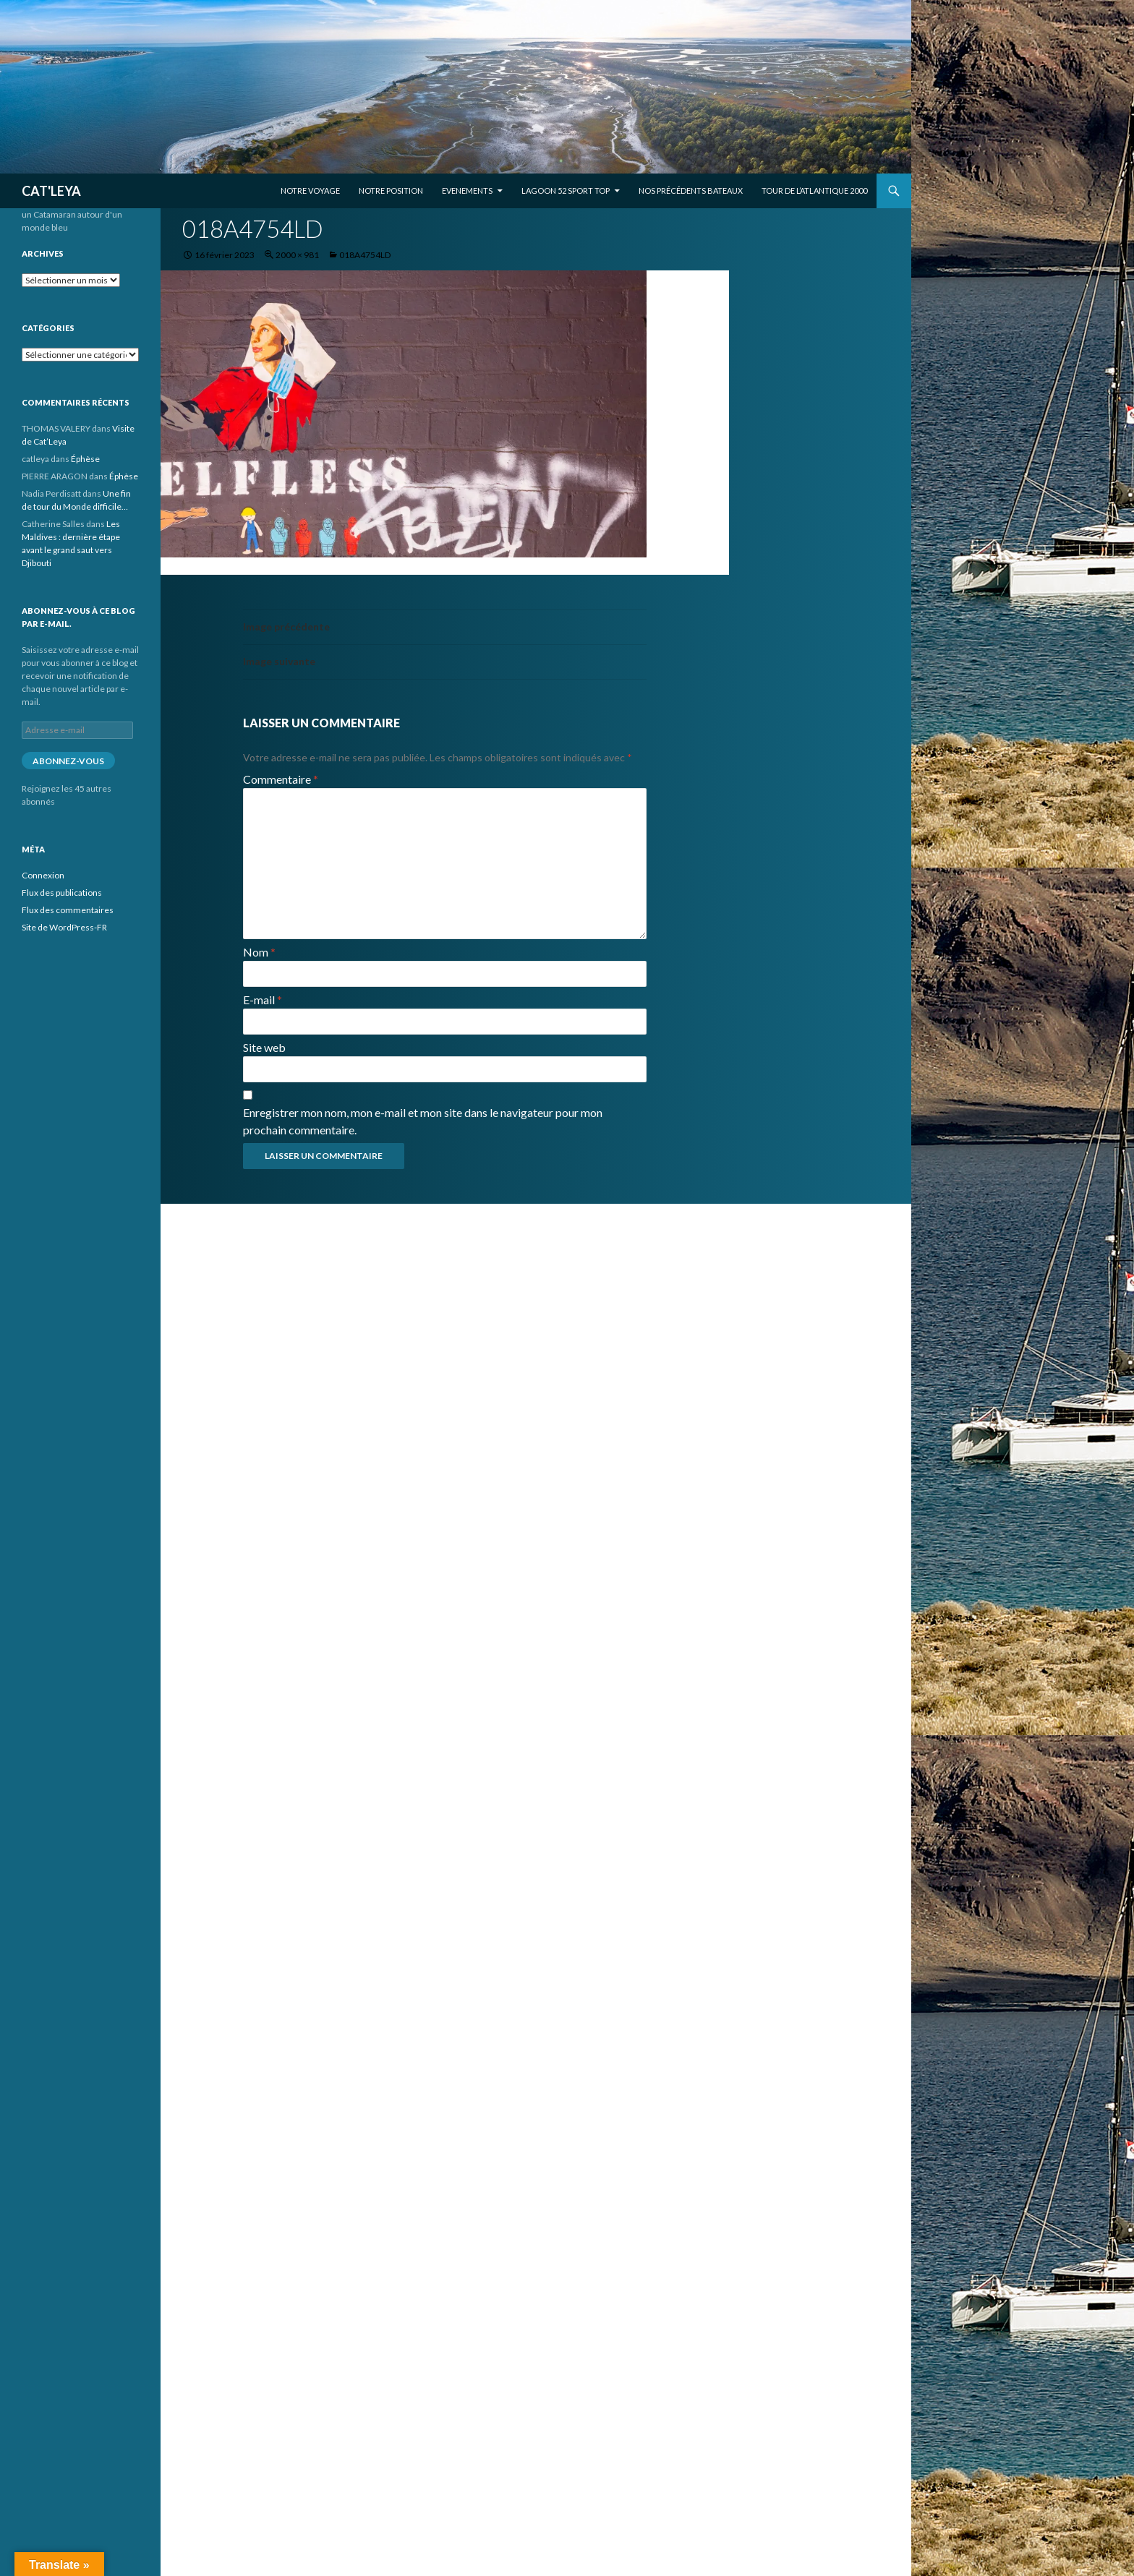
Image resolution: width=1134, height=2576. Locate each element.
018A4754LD (365, 254)
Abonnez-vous (68, 761)
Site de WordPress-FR (64, 927)
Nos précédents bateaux (691, 190)
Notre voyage (310, 190)
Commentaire (280, 779)
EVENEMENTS (467, 190)
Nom (259, 952)
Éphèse (85, 458)
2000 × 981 (297, 254)
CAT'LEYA (51, 191)
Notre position (391, 190)
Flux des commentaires (68, 909)
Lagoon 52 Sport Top (565, 190)
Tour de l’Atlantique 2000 (814, 190)
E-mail (262, 999)
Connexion (43, 875)
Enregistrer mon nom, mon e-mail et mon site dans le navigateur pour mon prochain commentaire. (422, 1121)
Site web (264, 1047)
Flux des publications (62, 892)
